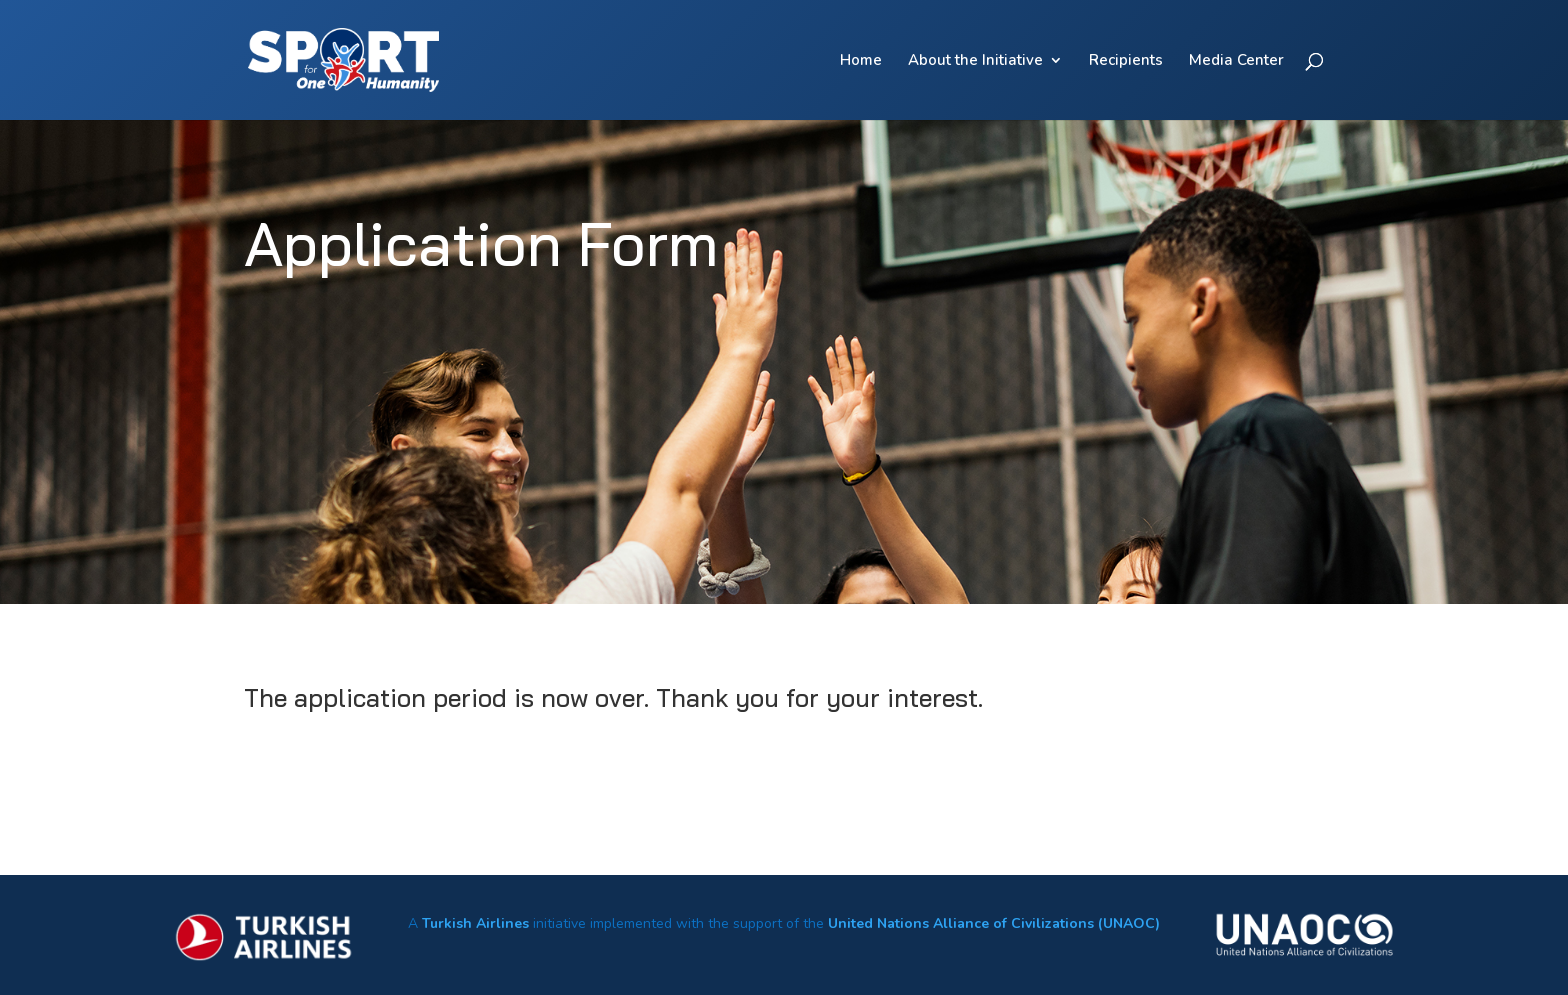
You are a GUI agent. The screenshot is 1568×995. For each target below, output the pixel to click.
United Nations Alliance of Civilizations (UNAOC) (994, 923)
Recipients (1126, 61)
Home (861, 61)
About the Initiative (975, 61)
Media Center (1236, 61)
